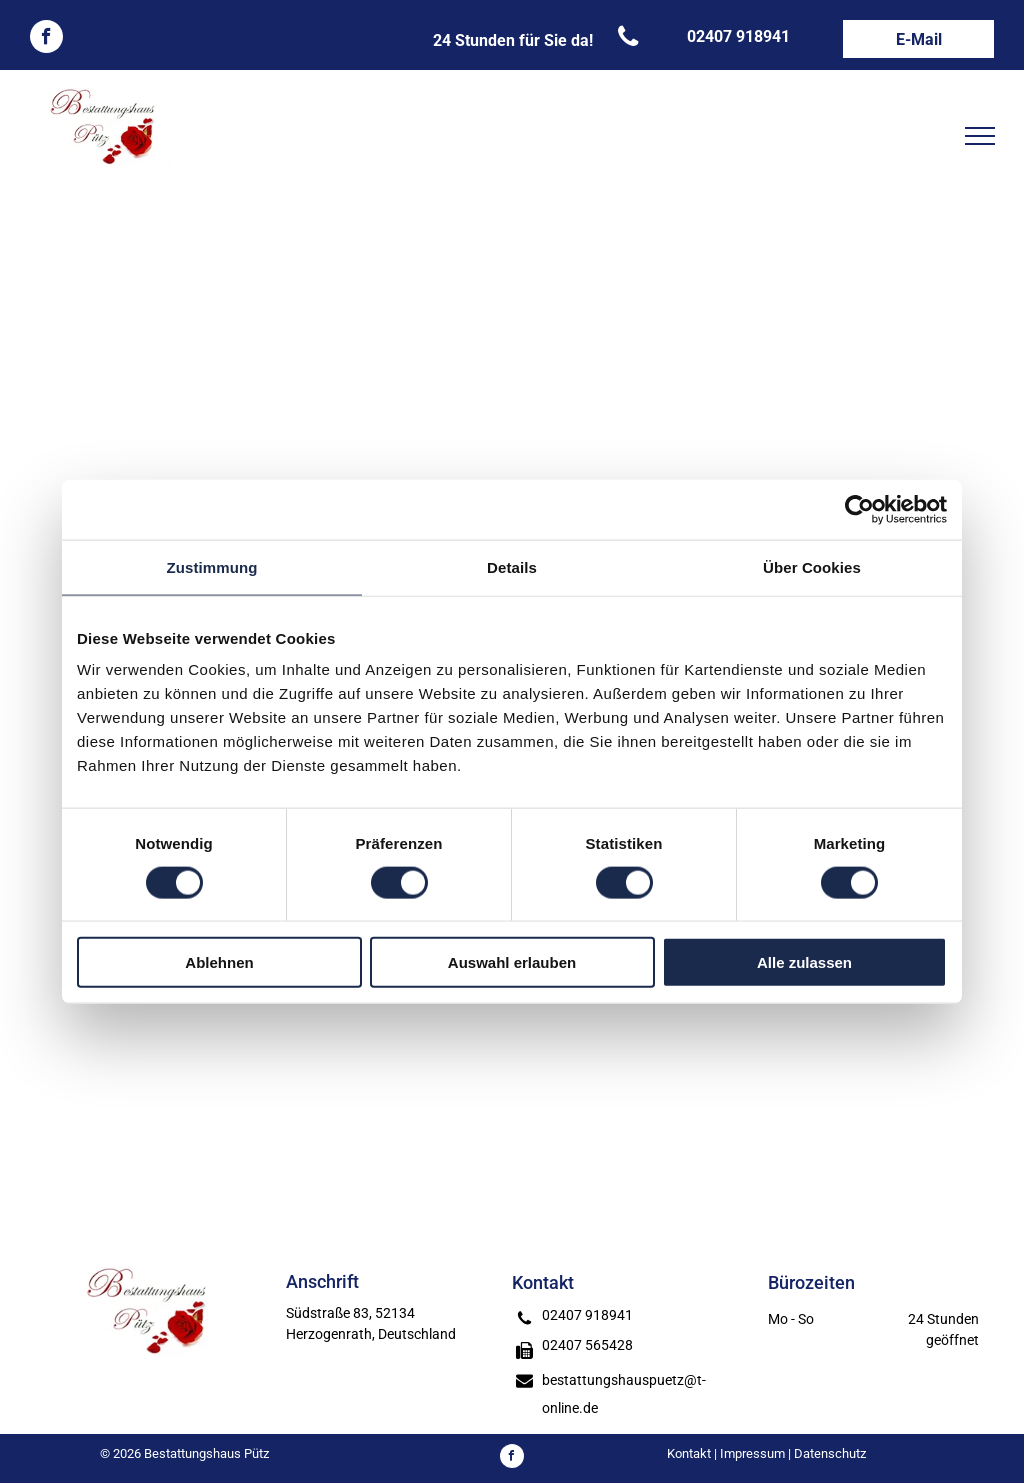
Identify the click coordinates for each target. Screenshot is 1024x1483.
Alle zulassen (804, 962)
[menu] (980, 136)
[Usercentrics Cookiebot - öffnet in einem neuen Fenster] (859, 509)
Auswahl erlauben (512, 962)
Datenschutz (830, 1453)
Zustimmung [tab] (212, 566)
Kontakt (689, 1453)
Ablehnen (219, 962)
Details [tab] (512, 566)
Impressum (752, 1453)
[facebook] (46, 39)
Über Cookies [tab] (812, 566)
